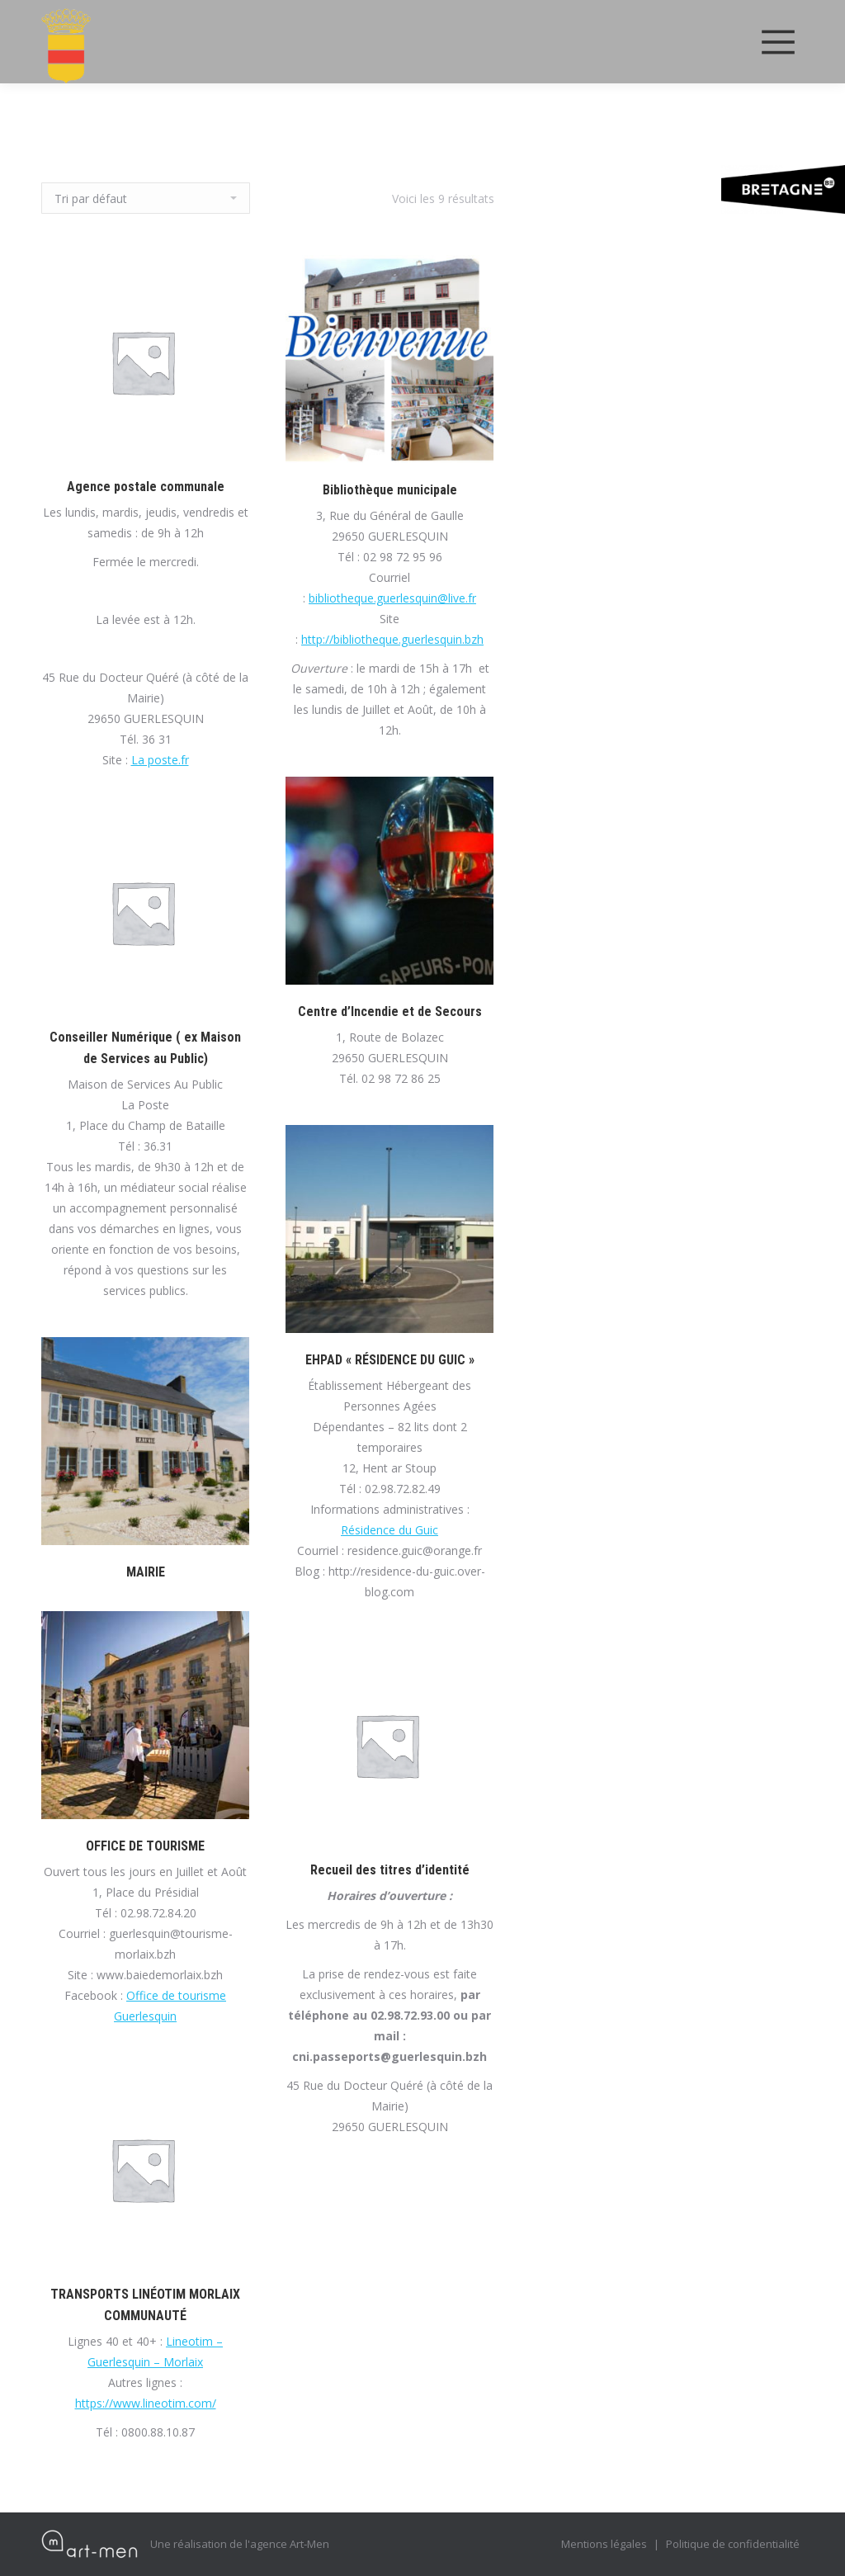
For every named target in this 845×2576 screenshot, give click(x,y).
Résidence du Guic (389, 1530)
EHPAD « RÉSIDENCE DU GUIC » (389, 1360)
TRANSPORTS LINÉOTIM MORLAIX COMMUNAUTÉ (145, 2304)
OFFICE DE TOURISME (145, 1846)
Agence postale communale (145, 486)
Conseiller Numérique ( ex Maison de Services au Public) (145, 1047)
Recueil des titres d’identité (390, 1870)
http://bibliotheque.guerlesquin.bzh (392, 639)
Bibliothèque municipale (390, 490)
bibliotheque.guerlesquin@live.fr (392, 598)
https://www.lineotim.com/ (145, 2403)
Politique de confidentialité (733, 2543)
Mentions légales (604, 2543)
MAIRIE (145, 1572)
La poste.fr (160, 760)
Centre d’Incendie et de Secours (390, 1011)
